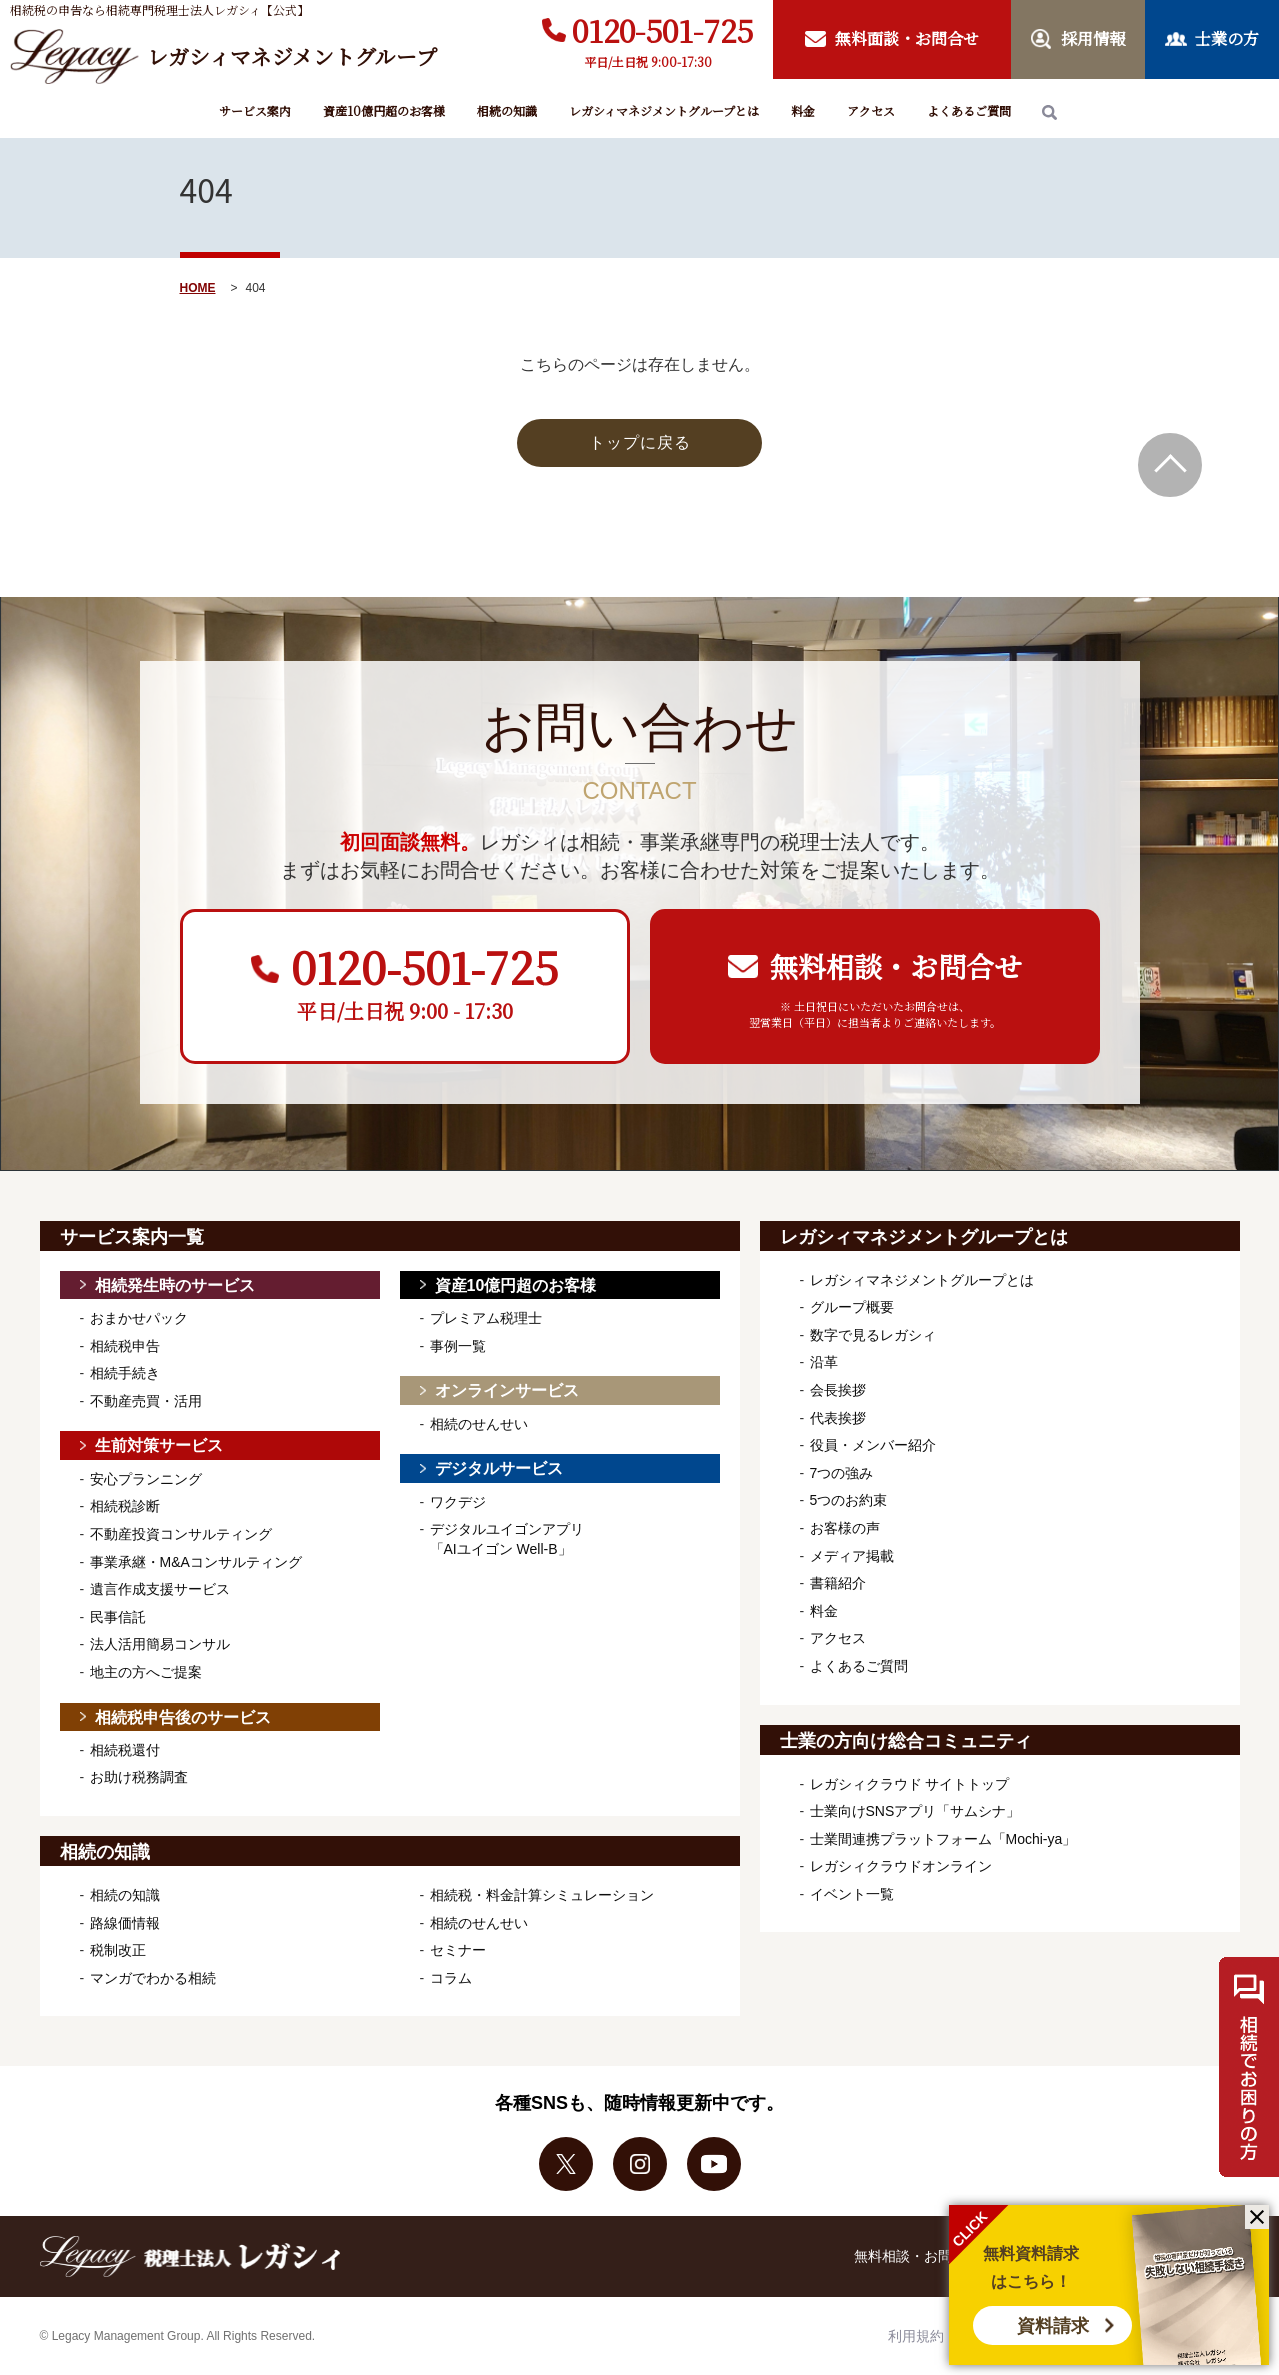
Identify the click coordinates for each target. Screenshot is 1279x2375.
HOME (198, 288)
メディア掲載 (852, 1556)
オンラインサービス (507, 1390)
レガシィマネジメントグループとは (664, 110)
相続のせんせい (479, 1424)
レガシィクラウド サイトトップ (910, 1784)
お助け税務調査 (139, 1777)
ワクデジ (458, 1502)
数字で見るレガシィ (873, 1335)
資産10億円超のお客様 (384, 110)
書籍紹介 (838, 1583)
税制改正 (118, 1950)
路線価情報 (125, 1923)
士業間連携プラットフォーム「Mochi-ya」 (943, 1839)
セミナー (458, 1950)
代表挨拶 (838, 1418)
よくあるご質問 (969, 110)
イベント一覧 (852, 1894)
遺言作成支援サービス (160, 1589)
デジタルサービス (499, 1468)
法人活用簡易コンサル (160, 1644)
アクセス (871, 110)
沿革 (824, 1362)
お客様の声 (845, 1528)
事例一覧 (458, 1346)
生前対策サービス (159, 1445)
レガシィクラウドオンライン (901, 1866)
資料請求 (1053, 2326)
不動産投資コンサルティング (181, 1534)
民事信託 (118, 1617)
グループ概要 (852, 1307)
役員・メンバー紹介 (873, 1445)
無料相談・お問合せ (917, 2256)
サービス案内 (255, 110)
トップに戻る (640, 442)
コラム (451, 1978)
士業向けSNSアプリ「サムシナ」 (915, 1811)
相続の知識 (507, 110)
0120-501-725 (662, 30)
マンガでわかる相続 (153, 1978)
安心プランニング (146, 1479)
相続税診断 (125, 1506)
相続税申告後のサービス (183, 1717)
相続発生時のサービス (175, 1285)
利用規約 (916, 2336)
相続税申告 (125, 1346)
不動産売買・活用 (146, 1401)
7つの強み (842, 1473)
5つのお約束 (849, 1500)
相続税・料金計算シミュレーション (542, 1895)
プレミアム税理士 (486, 1318)
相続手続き (125, 1373)
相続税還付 (125, 1750)
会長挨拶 (838, 1390)
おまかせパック (139, 1318)
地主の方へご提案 (146, 1672)
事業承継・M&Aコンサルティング (196, 1562)
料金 (803, 110)
